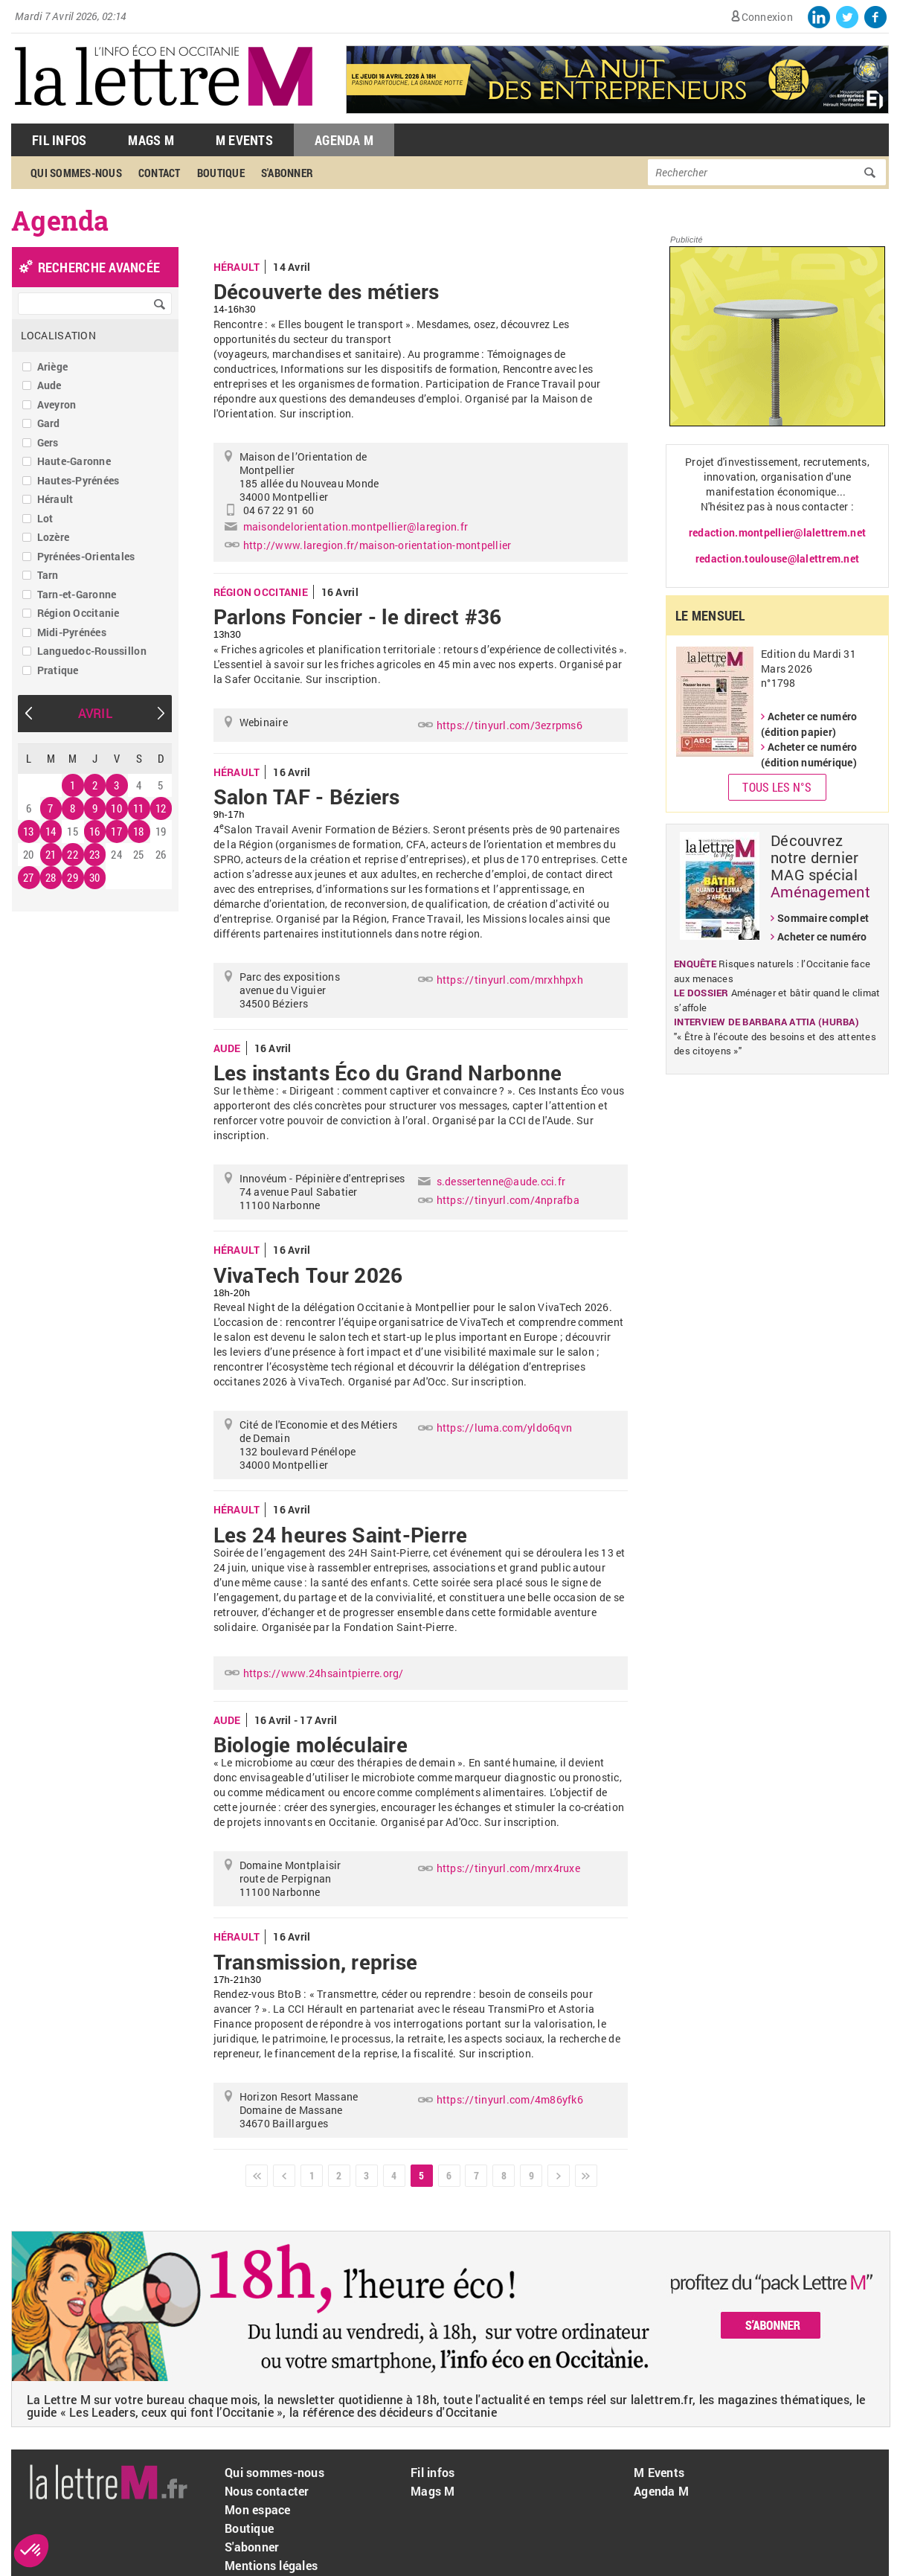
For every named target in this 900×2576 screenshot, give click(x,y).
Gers (48, 442)
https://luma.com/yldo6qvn (505, 1427)
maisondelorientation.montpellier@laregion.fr (355, 526)
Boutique (221, 172)
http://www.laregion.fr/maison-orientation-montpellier (377, 545)
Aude (49, 385)
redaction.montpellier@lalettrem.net (777, 532)
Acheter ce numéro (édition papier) (809, 724)
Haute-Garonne (74, 461)
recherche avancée (99, 267)
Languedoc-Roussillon (92, 651)
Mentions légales (271, 2565)
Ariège (52, 366)
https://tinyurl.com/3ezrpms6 (509, 725)
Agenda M (344, 140)
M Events (244, 140)
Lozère (53, 537)
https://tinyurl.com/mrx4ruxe (508, 1868)
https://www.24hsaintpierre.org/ (323, 1673)
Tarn (48, 575)
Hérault (55, 499)
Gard (48, 423)
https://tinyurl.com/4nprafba (508, 1200)
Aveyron (57, 404)
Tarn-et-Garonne (77, 594)
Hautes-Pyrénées (78, 480)
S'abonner (287, 172)
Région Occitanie (78, 613)
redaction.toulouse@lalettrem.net (777, 558)
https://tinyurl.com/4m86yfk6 (510, 2099)
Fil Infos (59, 140)
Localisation (58, 335)
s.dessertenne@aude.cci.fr (501, 1181)
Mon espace (258, 2509)
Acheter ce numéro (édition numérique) (809, 754)
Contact (159, 172)
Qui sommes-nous (76, 172)
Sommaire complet (823, 918)
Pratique (58, 670)
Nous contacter (267, 2491)
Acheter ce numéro (822, 936)
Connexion (767, 17)
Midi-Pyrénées (71, 632)
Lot (45, 518)
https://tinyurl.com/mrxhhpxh (510, 980)
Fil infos (432, 2472)
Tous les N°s (776, 787)
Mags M (151, 140)
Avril (95, 713)
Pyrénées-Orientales (86, 556)
